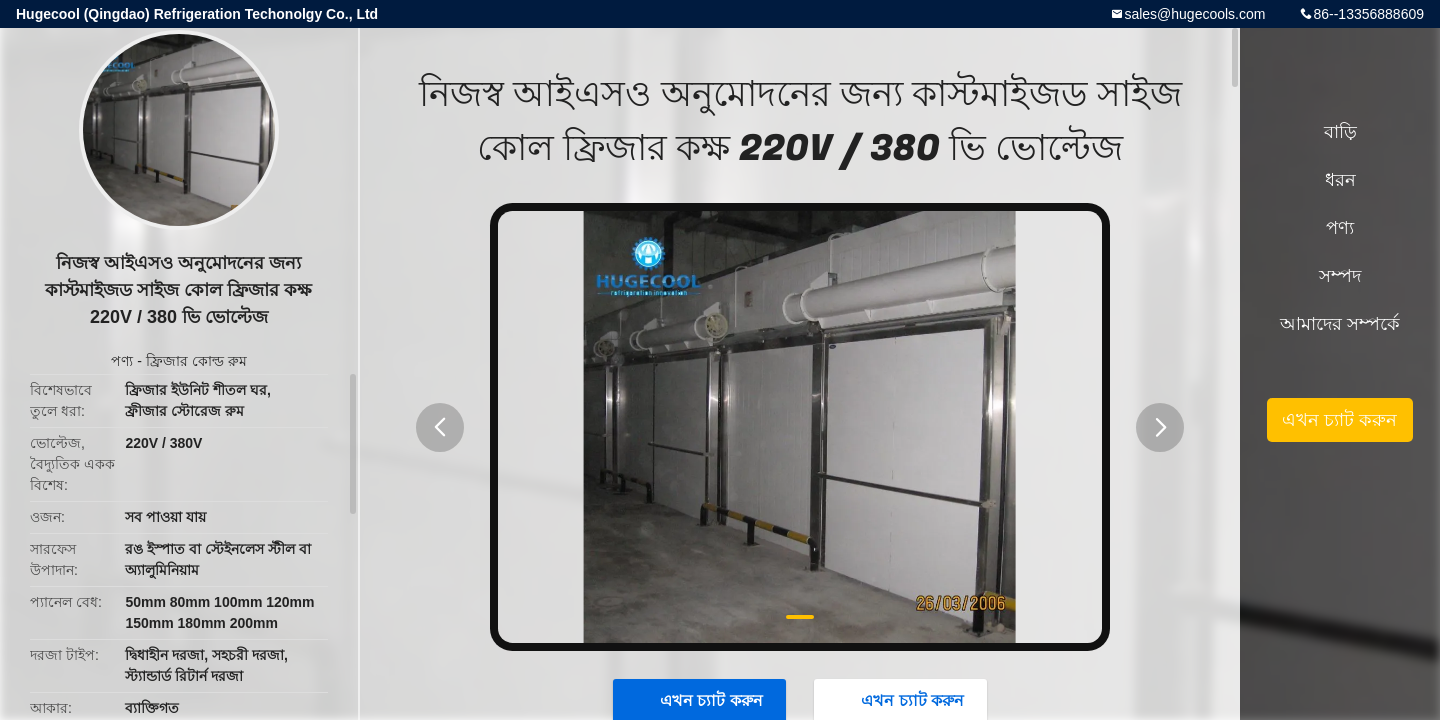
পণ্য (122, 361)
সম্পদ (1340, 276)
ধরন (1340, 180)
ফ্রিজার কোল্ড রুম (196, 361)
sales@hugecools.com (1194, 14)
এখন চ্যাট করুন (1339, 420)
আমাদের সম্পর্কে (1340, 324)
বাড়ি (1340, 132)
